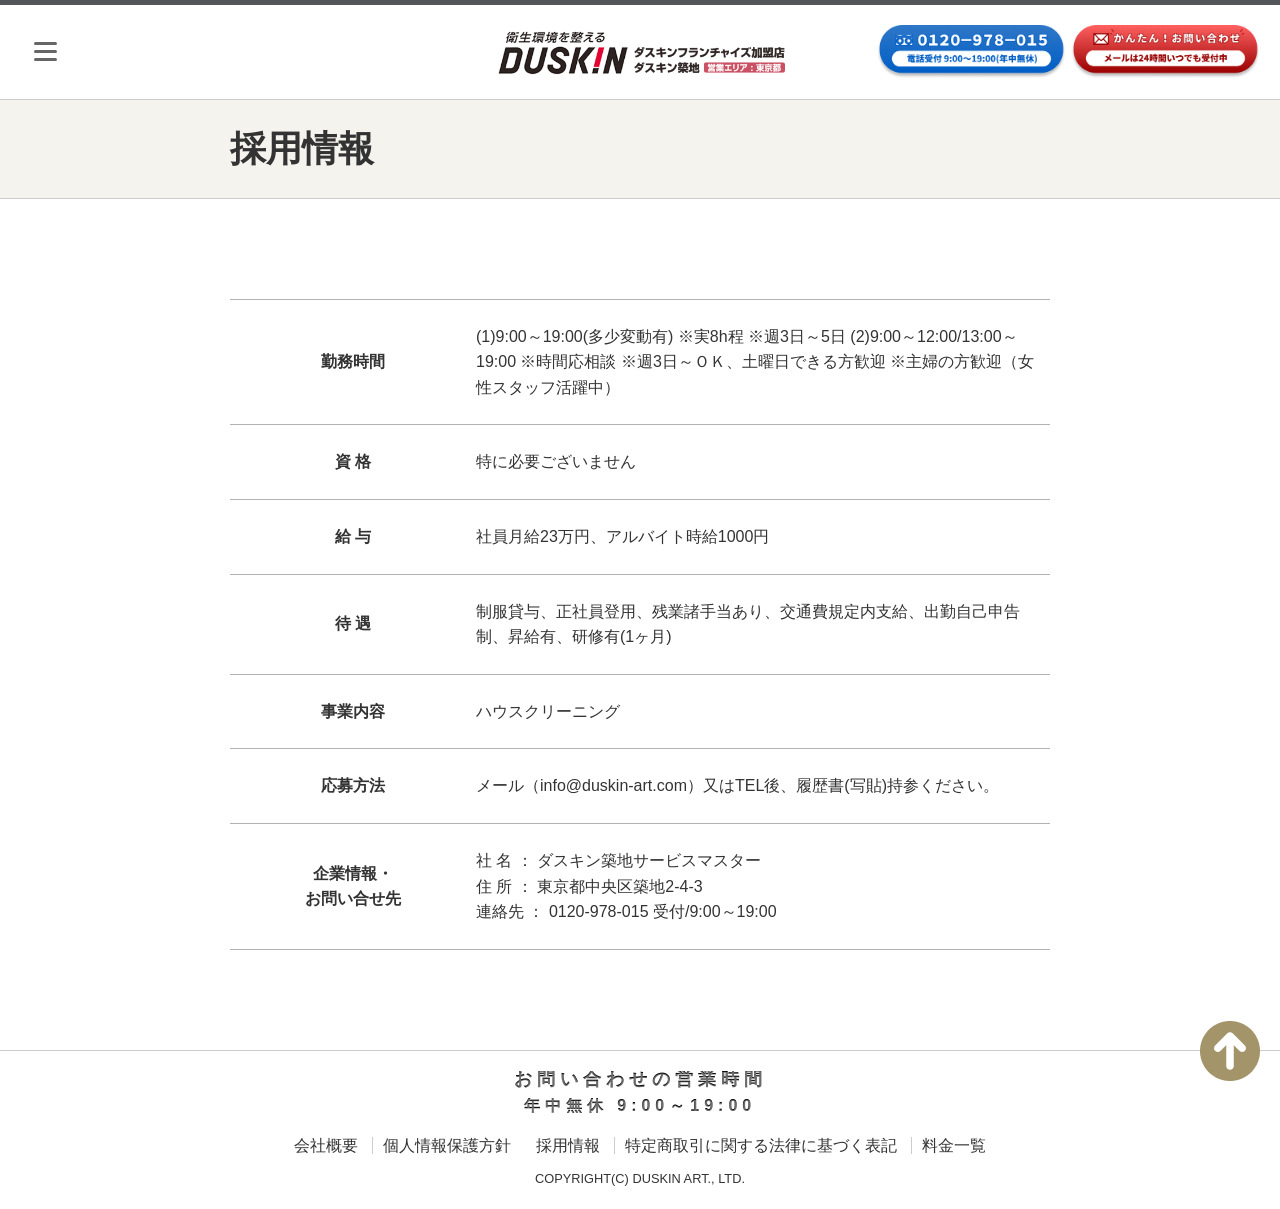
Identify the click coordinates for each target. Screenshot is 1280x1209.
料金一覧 (954, 1145)
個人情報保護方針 (447, 1145)
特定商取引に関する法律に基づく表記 (761, 1145)
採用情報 (568, 1145)
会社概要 (326, 1145)
